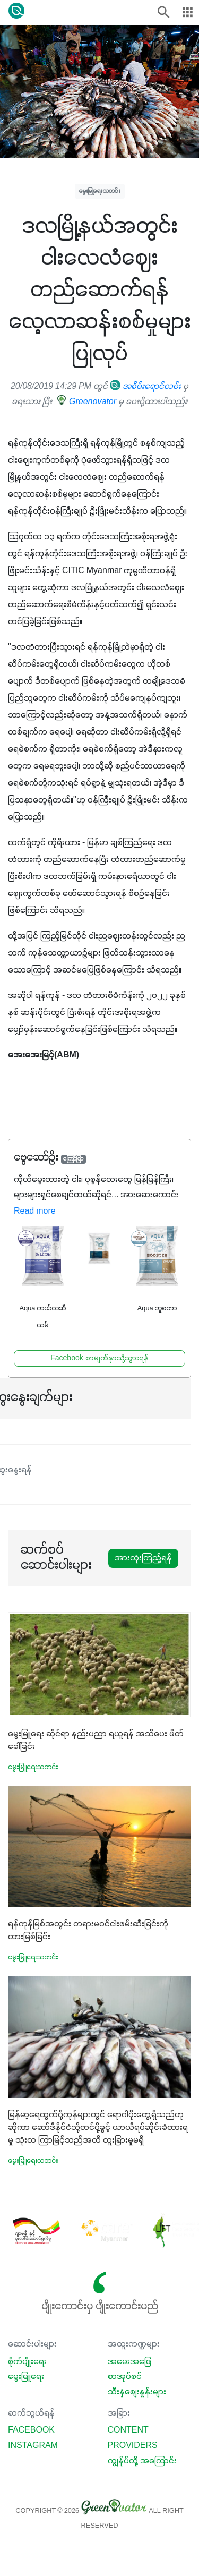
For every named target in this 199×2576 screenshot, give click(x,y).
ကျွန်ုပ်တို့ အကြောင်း (142, 2461)
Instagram (33, 2446)
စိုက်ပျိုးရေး (27, 2362)
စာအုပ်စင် (125, 2377)
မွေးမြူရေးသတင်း (99, 191)
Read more (35, 1211)
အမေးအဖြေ (129, 2362)
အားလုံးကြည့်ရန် (143, 1558)
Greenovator (87, 402)
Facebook (31, 2430)
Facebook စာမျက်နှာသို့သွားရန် (99, 1358)
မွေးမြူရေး (26, 2377)
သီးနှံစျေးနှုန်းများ (137, 2392)
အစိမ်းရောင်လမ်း (145, 386)
